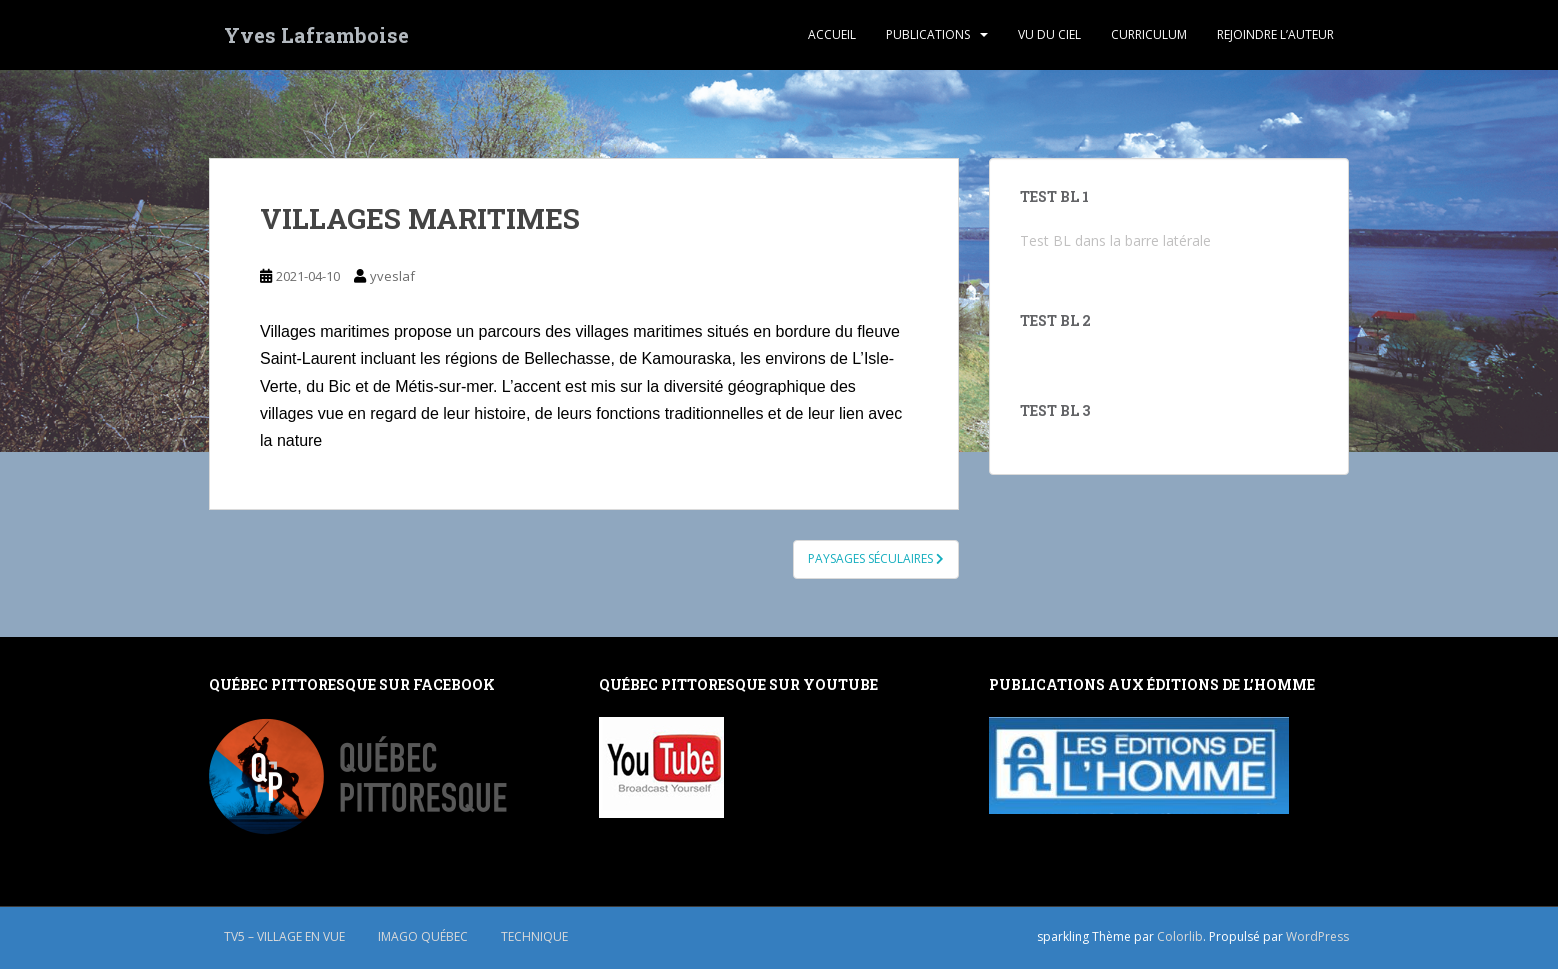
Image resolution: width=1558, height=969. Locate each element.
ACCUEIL (832, 34)
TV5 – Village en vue (284, 936)
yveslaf (392, 276)
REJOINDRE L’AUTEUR (1275, 34)
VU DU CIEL (1049, 34)
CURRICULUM (1149, 34)
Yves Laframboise (316, 35)
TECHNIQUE (534, 936)
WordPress (1317, 936)
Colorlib (1180, 936)
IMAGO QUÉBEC (423, 936)
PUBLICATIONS (928, 34)
